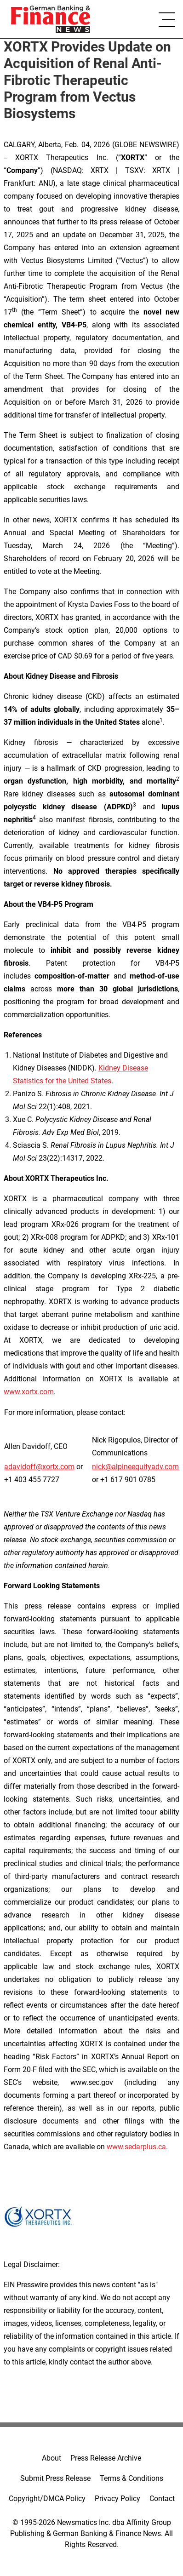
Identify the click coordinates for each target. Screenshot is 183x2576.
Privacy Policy (117, 2498)
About (51, 2458)
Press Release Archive (105, 2458)
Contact (162, 2498)
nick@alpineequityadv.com (135, 1466)
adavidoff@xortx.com (39, 1466)
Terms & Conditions (131, 2478)
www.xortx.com (29, 1391)
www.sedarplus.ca (136, 2146)
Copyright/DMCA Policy (47, 2498)
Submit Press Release (55, 2478)
